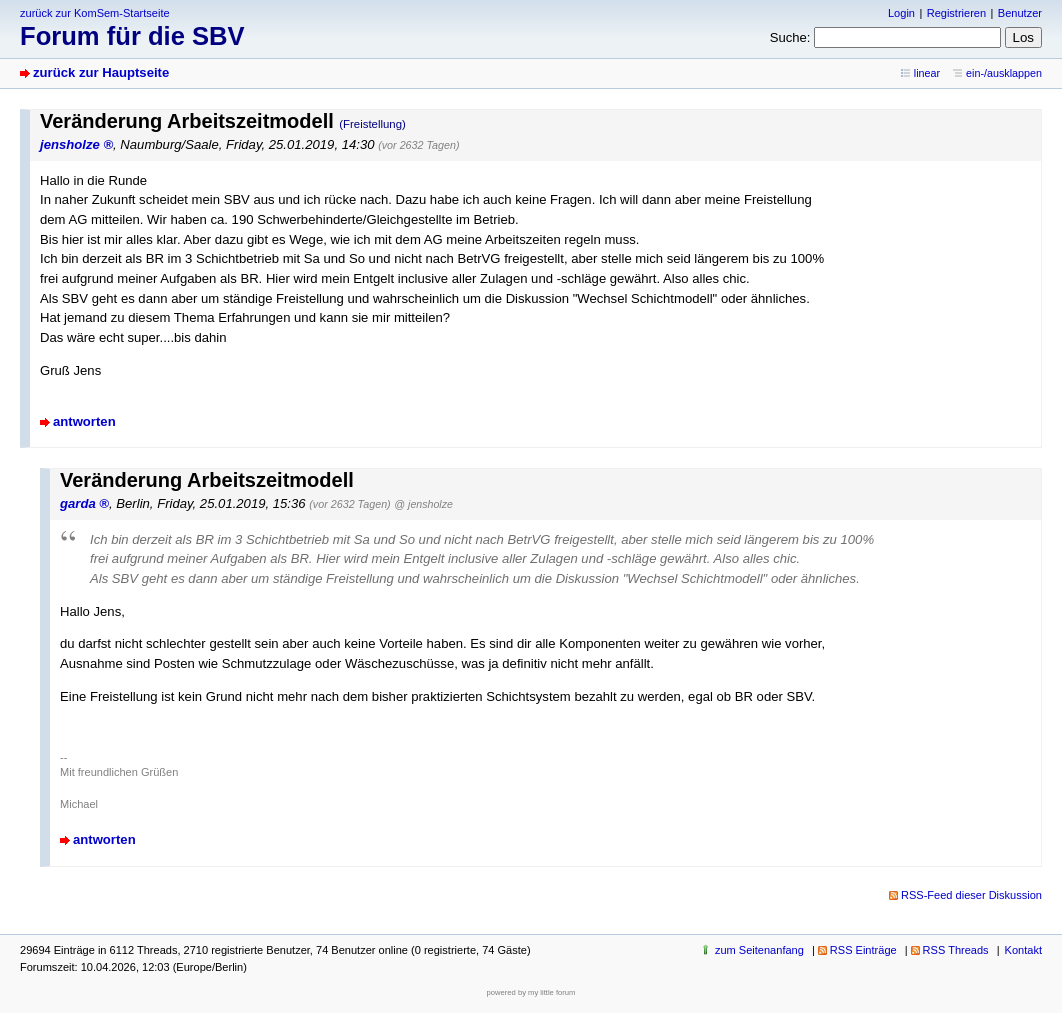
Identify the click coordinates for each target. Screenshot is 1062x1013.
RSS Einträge (863, 950)
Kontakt (1023, 950)
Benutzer (1020, 13)
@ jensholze (423, 504)
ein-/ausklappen (1004, 73)
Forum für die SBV (132, 36)
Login (901, 13)
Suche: (790, 37)
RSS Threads (956, 950)
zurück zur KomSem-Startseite (95, 13)
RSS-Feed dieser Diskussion (971, 895)
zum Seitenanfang (759, 950)
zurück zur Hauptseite (101, 72)
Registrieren (956, 13)
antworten (84, 421)
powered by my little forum (531, 992)
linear (927, 73)
